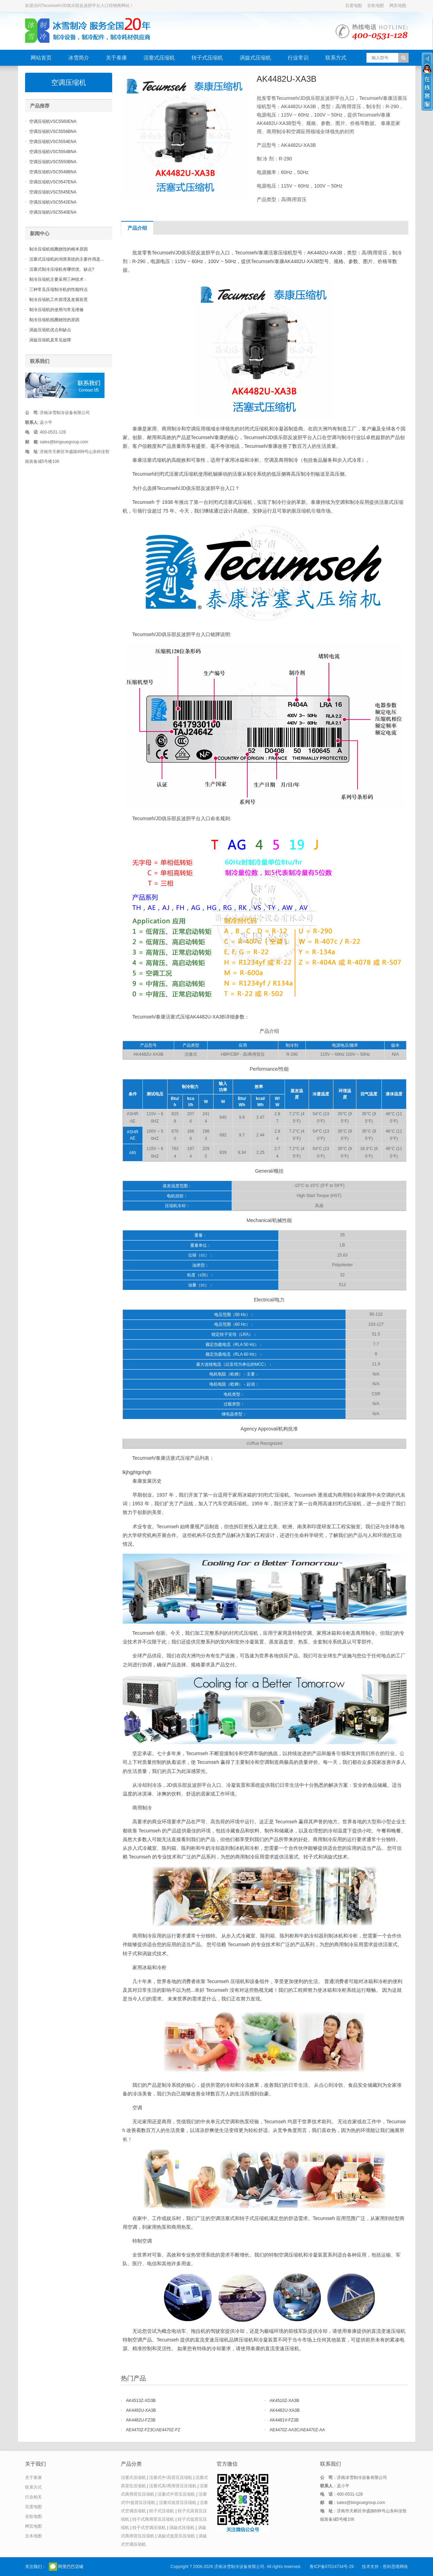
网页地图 (397, 5)
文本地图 (33, 2536)
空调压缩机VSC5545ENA (53, 192)
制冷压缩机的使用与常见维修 (56, 309)
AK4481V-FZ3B (284, 2420)
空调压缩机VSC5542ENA (53, 202)
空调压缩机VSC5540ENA (53, 212)
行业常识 (298, 58)
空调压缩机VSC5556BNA (53, 131)
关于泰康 (116, 58)
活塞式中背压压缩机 (176, 2494)
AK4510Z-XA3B (284, 2400)
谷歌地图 (375, 5)
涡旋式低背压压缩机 (176, 2536)
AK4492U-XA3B (141, 2410)
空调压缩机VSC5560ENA (53, 121)
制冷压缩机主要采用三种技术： (58, 279)
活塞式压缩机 (159, 58)
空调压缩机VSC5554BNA (53, 151)
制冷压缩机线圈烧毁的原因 (54, 319)
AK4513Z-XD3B (141, 2400)
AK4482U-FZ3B (141, 2420)
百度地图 (353, 5)
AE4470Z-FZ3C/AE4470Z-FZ (153, 2429)
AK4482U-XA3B (285, 2410)
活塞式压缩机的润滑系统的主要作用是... (66, 259)
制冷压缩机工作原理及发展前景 (58, 299)
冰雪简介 (78, 58)
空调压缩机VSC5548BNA (53, 171)
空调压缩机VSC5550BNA (53, 161)
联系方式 (335, 58)
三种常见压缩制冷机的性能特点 (58, 289)
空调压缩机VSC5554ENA (53, 141)
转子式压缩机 (207, 58)
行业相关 (33, 2497)
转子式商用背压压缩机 (153, 2519)
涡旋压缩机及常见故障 (50, 340)
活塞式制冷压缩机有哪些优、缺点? (61, 269)
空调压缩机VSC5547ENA (53, 182)
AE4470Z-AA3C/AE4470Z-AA (297, 2429)
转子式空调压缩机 (149, 2527)
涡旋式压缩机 (255, 58)
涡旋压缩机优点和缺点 (50, 329)
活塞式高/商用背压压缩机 (172, 2485)
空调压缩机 (68, 82)
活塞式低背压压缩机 (177, 2502)
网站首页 (41, 58)
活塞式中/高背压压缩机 (170, 2477)
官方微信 (53, 2566)
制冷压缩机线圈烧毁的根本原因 (58, 249)
